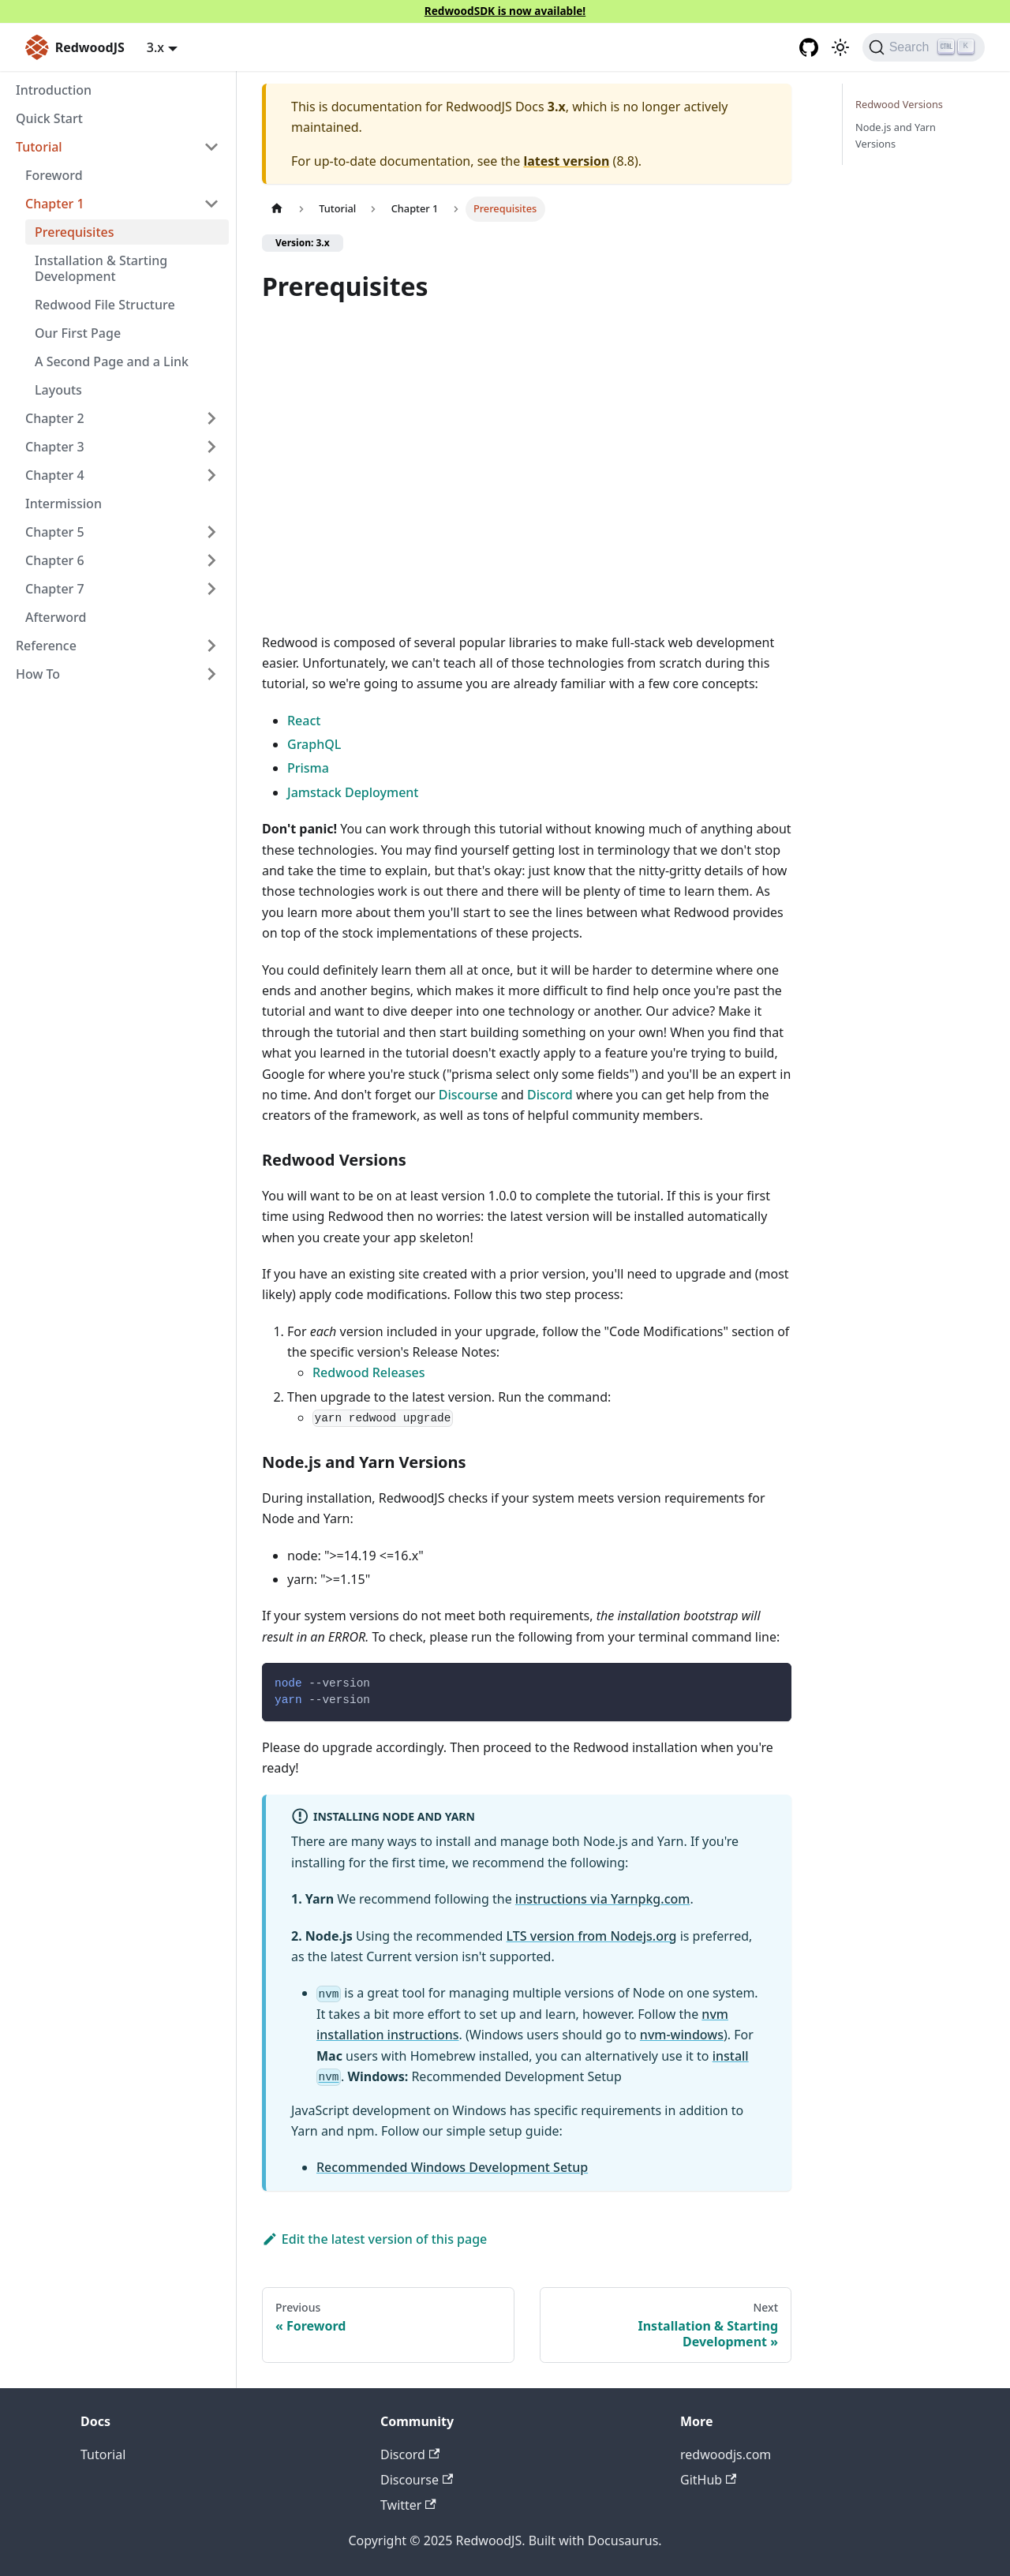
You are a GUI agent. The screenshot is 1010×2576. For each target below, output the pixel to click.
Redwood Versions (899, 104)
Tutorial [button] (39, 146)
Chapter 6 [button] (54, 560)
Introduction (54, 90)
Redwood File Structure (105, 304)
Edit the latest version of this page (374, 2239)
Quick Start (49, 118)
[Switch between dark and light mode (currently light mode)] (840, 47)
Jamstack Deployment (352, 792)
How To (38, 674)
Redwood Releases (368, 1372)
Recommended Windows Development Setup (452, 2167)
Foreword (54, 175)
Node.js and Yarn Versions (895, 135)
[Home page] (277, 209)
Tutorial (102, 2454)
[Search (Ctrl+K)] (923, 47)
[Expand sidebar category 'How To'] (211, 674)
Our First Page (78, 333)
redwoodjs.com (725, 2454)
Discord (550, 1094)
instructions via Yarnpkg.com (602, 1899)
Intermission (63, 503)
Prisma (308, 768)
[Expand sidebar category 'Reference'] (211, 645)
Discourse (468, 1094)
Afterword (55, 617)
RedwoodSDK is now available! (505, 10)
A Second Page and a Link (112, 361)
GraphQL (314, 744)
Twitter (408, 2505)
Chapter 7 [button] (54, 588)
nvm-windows (682, 2034)
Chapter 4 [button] (54, 475)
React (303, 720)
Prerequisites (74, 232)
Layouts (58, 390)
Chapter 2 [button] (54, 418)
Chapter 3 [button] (54, 446)
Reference (46, 645)
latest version (566, 161)
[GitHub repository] (809, 47)
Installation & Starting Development (101, 268)
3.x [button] (155, 47)
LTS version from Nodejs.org (592, 1936)
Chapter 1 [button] (54, 203)
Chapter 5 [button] (54, 532)
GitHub (708, 2479)
